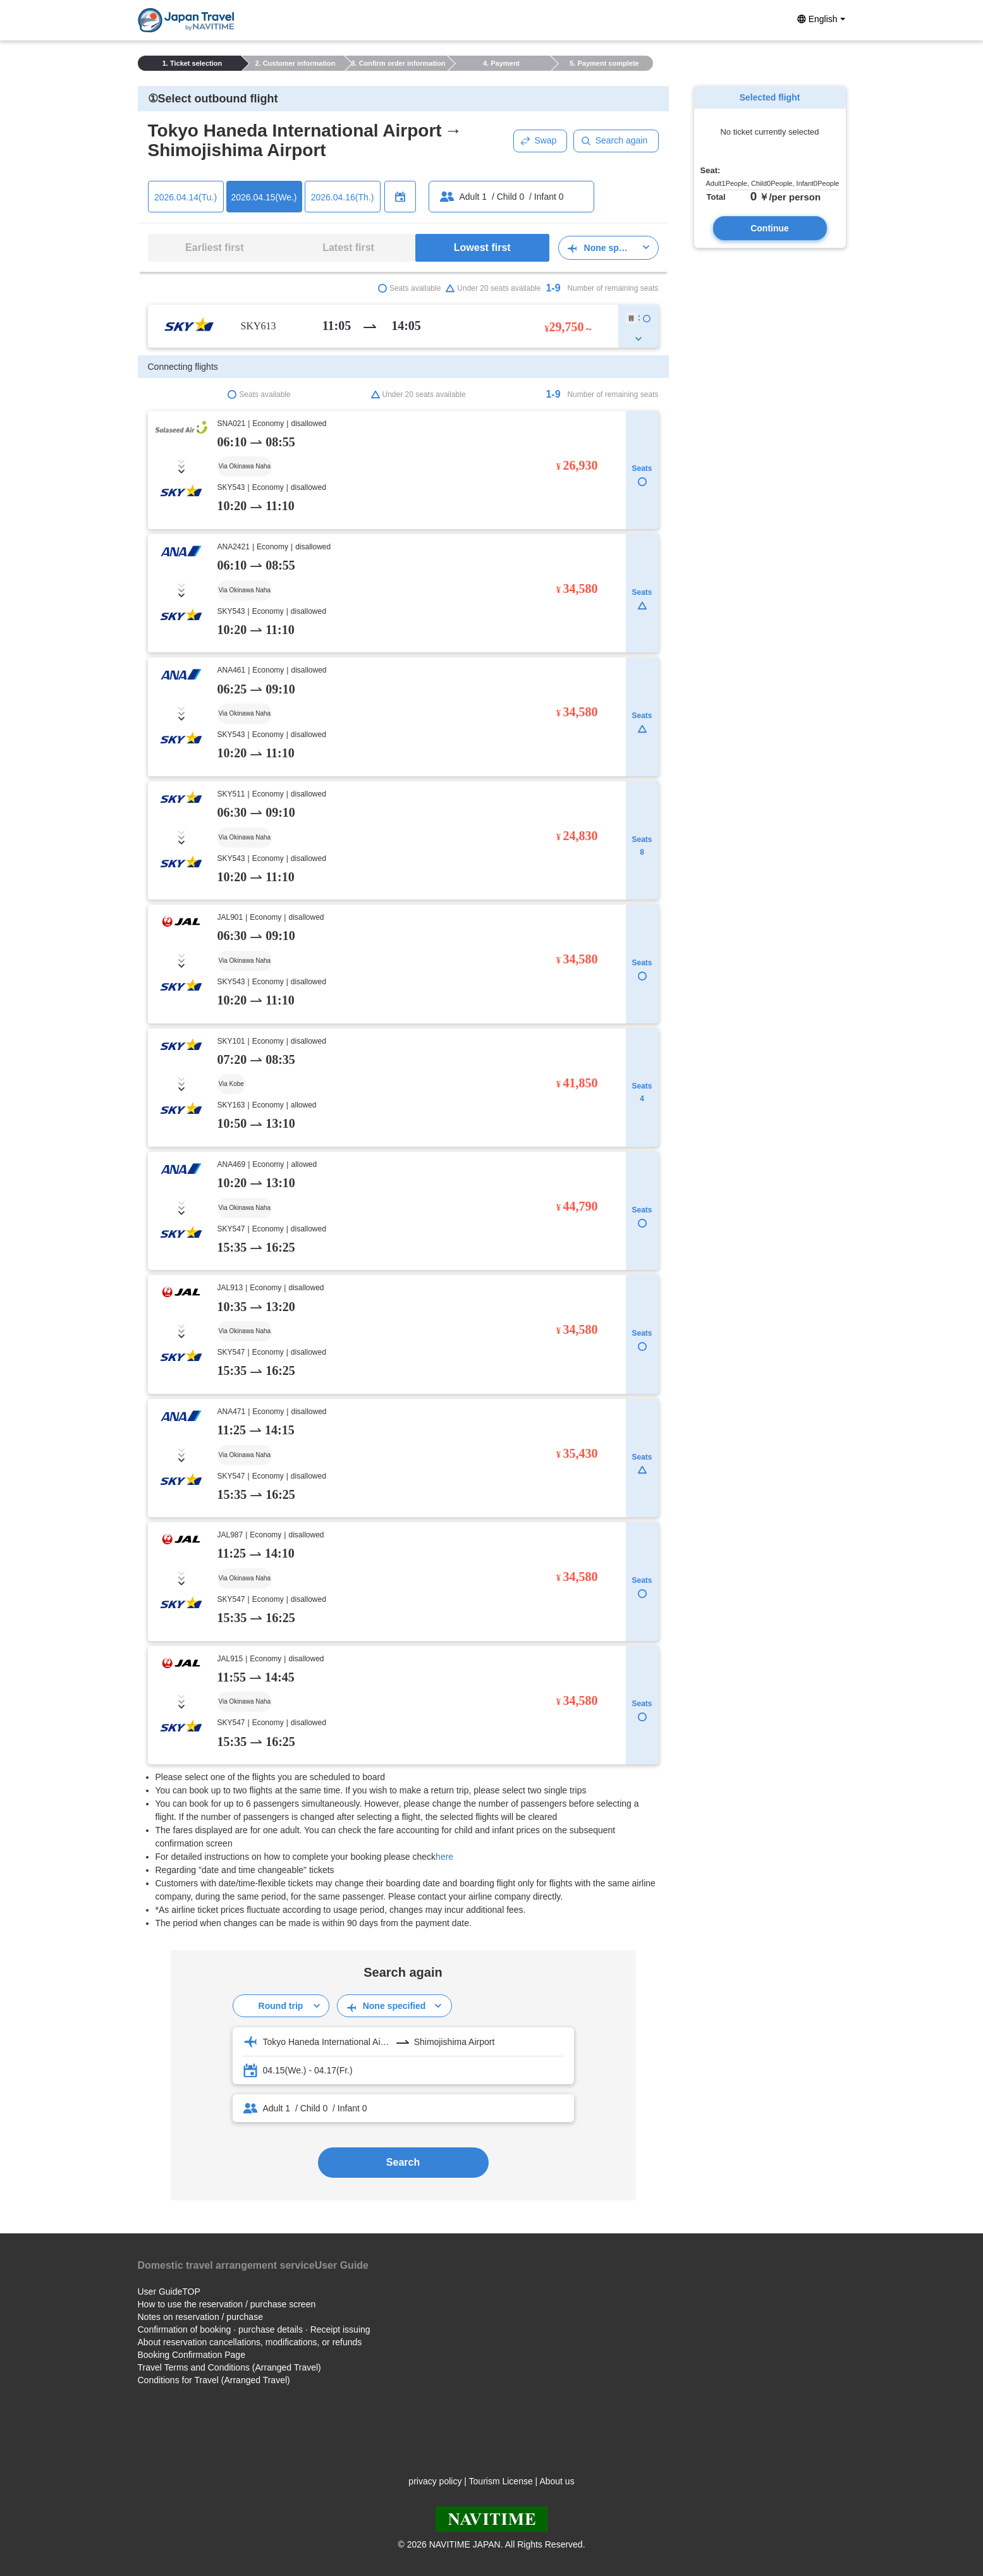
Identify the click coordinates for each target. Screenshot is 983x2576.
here (444, 1857)
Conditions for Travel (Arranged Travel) (214, 2380)
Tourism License (501, 2481)
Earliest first (214, 247)
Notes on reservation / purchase (200, 2317)
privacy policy (434, 2481)
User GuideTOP (169, 2291)
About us (556, 2481)
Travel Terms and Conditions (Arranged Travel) (229, 2367)
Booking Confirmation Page (191, 2355)
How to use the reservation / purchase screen (227, 2304)
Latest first (348, 247)
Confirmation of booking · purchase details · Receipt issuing (254, 2329)
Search (403, 2162)
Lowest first (482, 247)
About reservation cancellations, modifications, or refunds (250, 2342)
